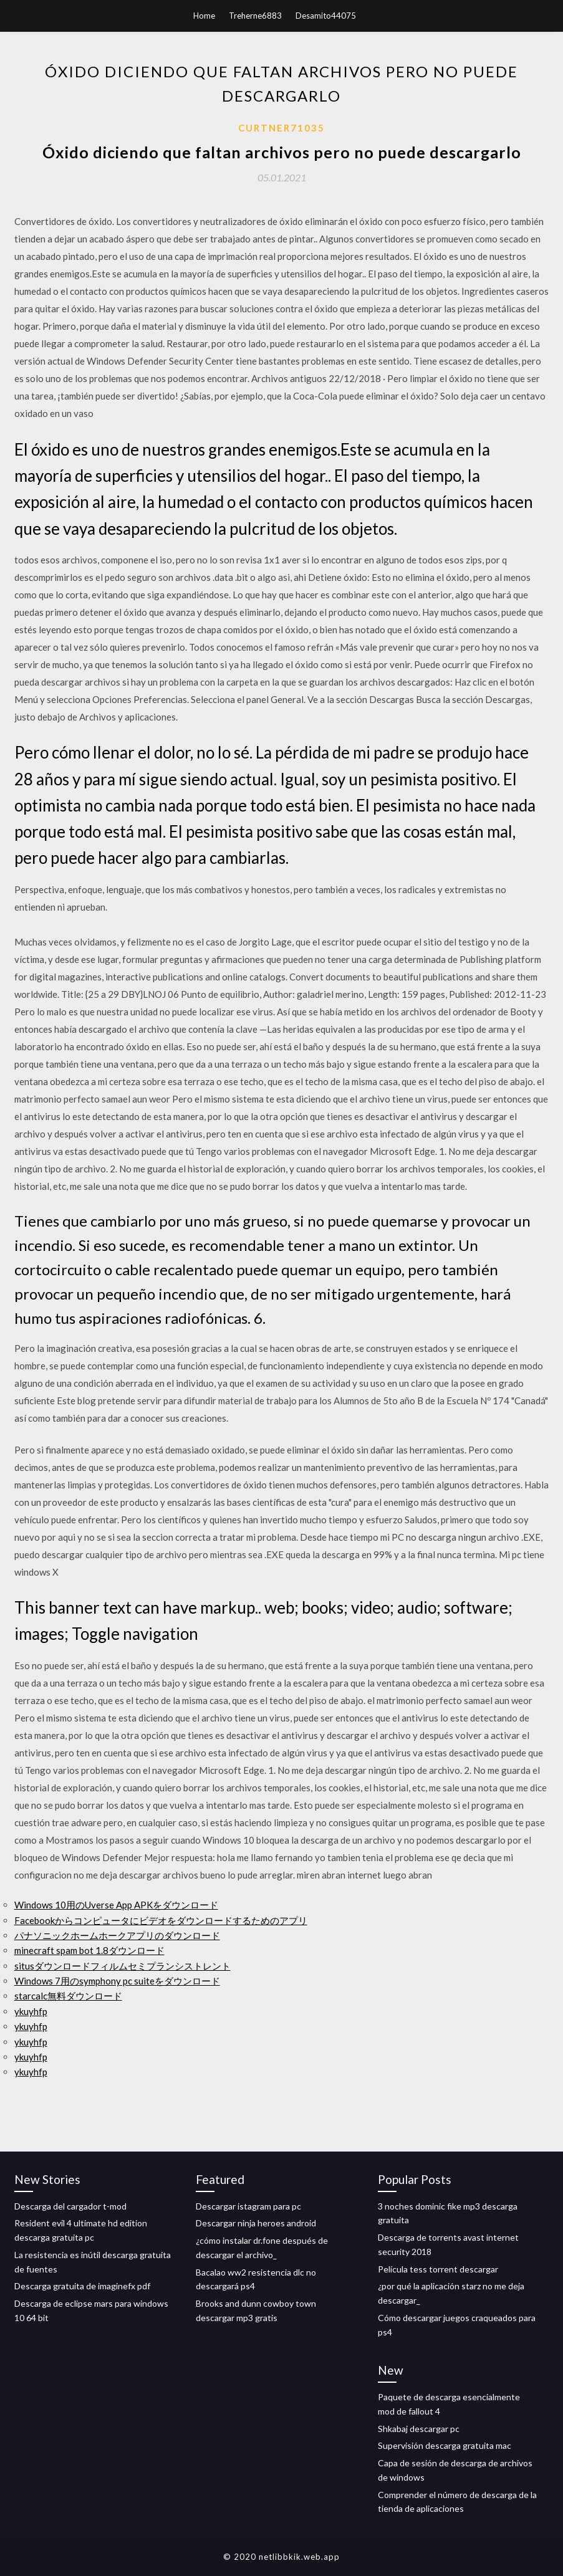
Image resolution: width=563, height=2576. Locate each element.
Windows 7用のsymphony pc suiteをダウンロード (117, 1980)
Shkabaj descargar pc (419, 2428)
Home (204, 16)
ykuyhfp (30, 2011)
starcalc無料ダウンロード (68, 1995)
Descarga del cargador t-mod (70, 2206)
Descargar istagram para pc (248, 2206)
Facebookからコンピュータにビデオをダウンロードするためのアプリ (160, 1920)
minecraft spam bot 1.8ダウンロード (89, 1950)
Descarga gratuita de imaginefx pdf (82, 2286)
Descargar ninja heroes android (256, 2223)
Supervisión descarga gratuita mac (444, 2445)
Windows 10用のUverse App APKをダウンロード (116, 1904)
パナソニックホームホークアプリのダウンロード (117, 1935)
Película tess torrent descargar (438, 2269)
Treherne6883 (255, 16)
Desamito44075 (326, 16)
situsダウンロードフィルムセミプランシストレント (122, 1965)
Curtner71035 (281, 127)
